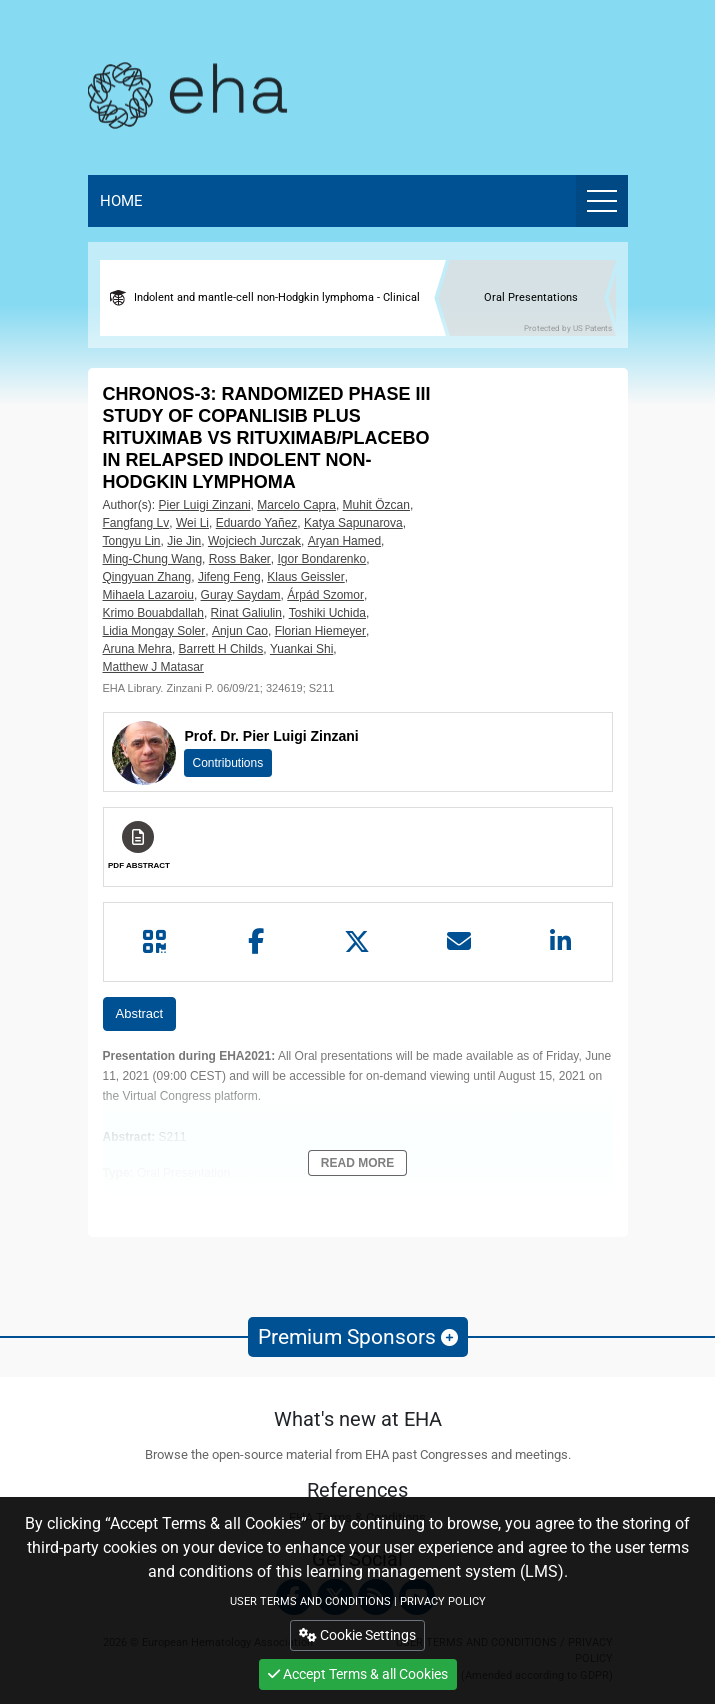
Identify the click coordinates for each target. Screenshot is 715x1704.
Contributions (228, 763)
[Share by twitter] (358, 942)
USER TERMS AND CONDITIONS (310, 1601)
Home (121, 201)
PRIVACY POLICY (443, 1601)
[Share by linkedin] (561, 942)
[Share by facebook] (256, 942)
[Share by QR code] (155, 942)
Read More (357, 1163)
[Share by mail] (459, 942)
